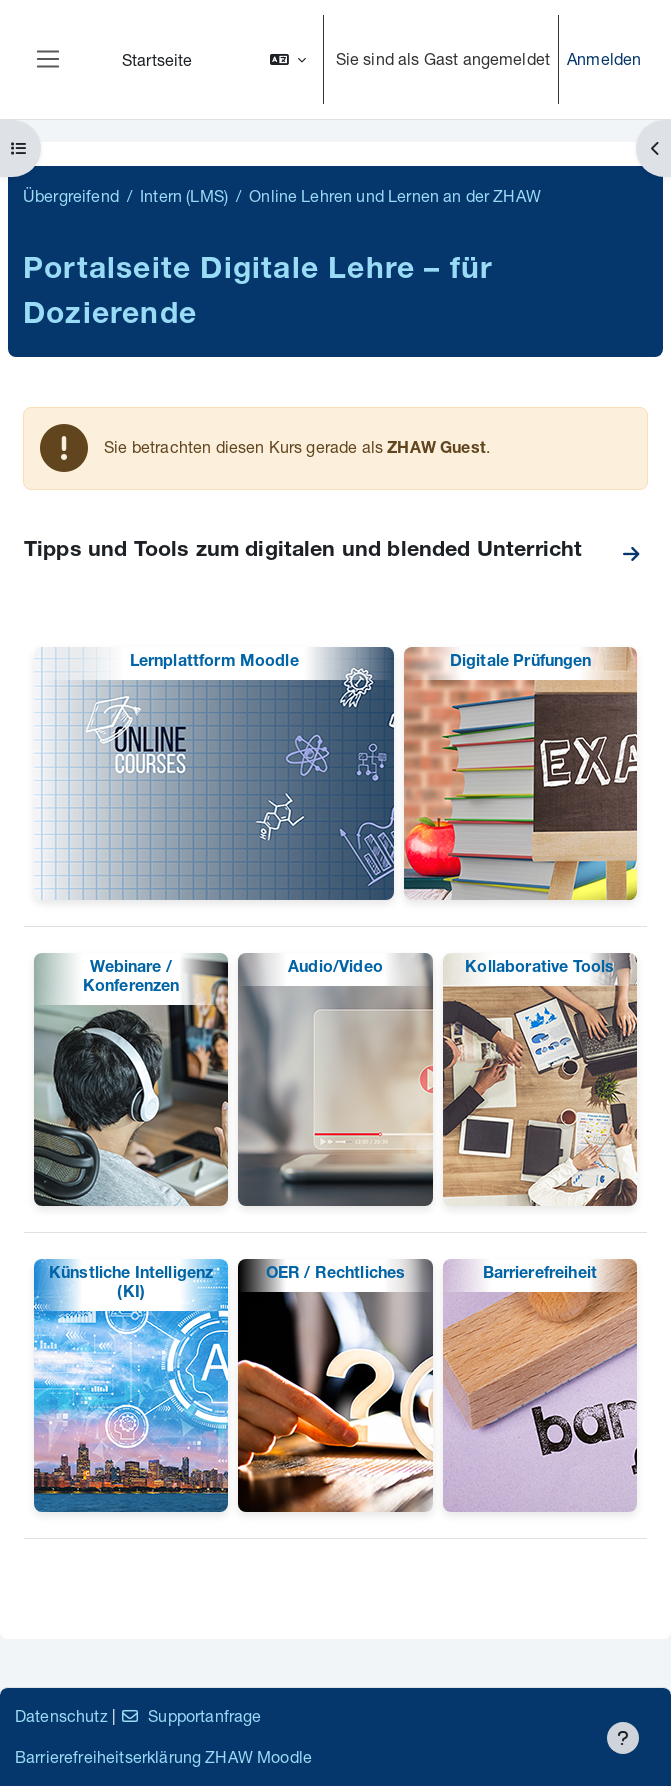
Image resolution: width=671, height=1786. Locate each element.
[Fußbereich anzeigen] (623, 1738)
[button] (288, 59)
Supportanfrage (190, 1715)
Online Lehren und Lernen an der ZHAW (395, 195)
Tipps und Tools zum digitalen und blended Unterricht (303, 551)
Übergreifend (71, 195)
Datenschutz (61, 1715)
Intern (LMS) (184, 195)
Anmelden (604, 58)
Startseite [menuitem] (157, 59)
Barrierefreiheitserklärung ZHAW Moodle (163, 1756)
